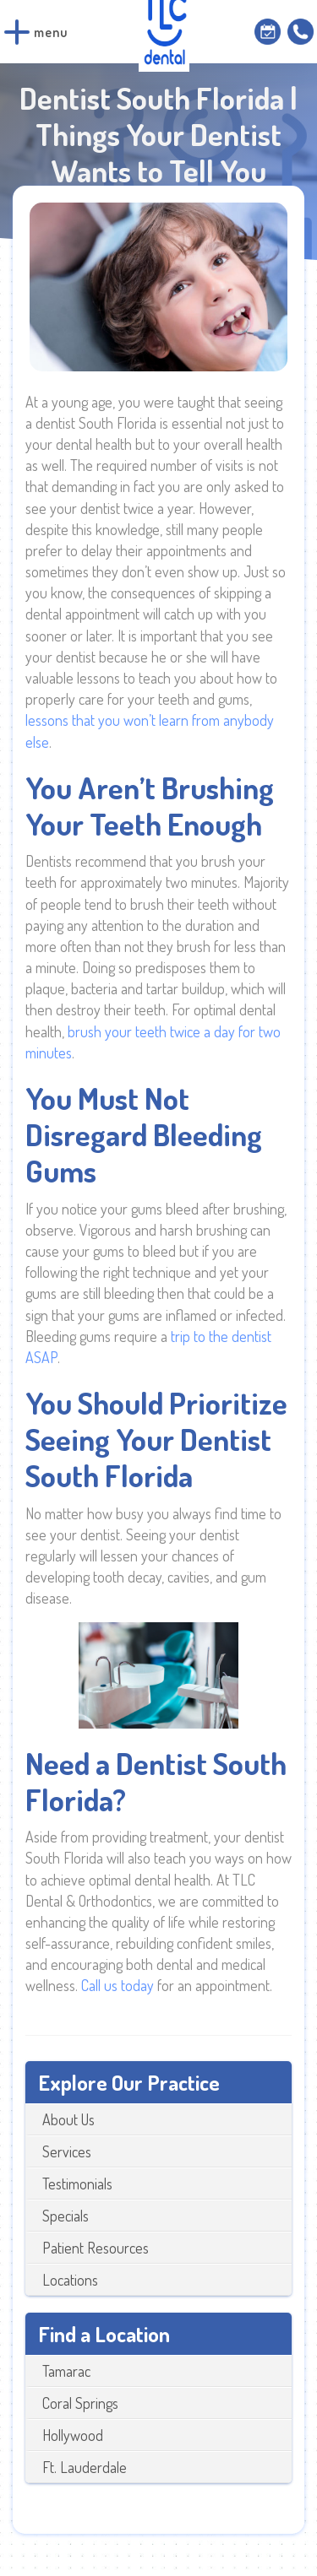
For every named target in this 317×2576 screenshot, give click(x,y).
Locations (70, 2279)
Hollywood (72, 2435)
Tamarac (66, 2371)
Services (66, 2151)
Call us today (117, 1985)
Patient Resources (95, 2247)
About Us (68, 2119)
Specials (65, 2215)
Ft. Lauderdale (84, 2467)
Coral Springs (80, 2403)
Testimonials (77, 2183)
